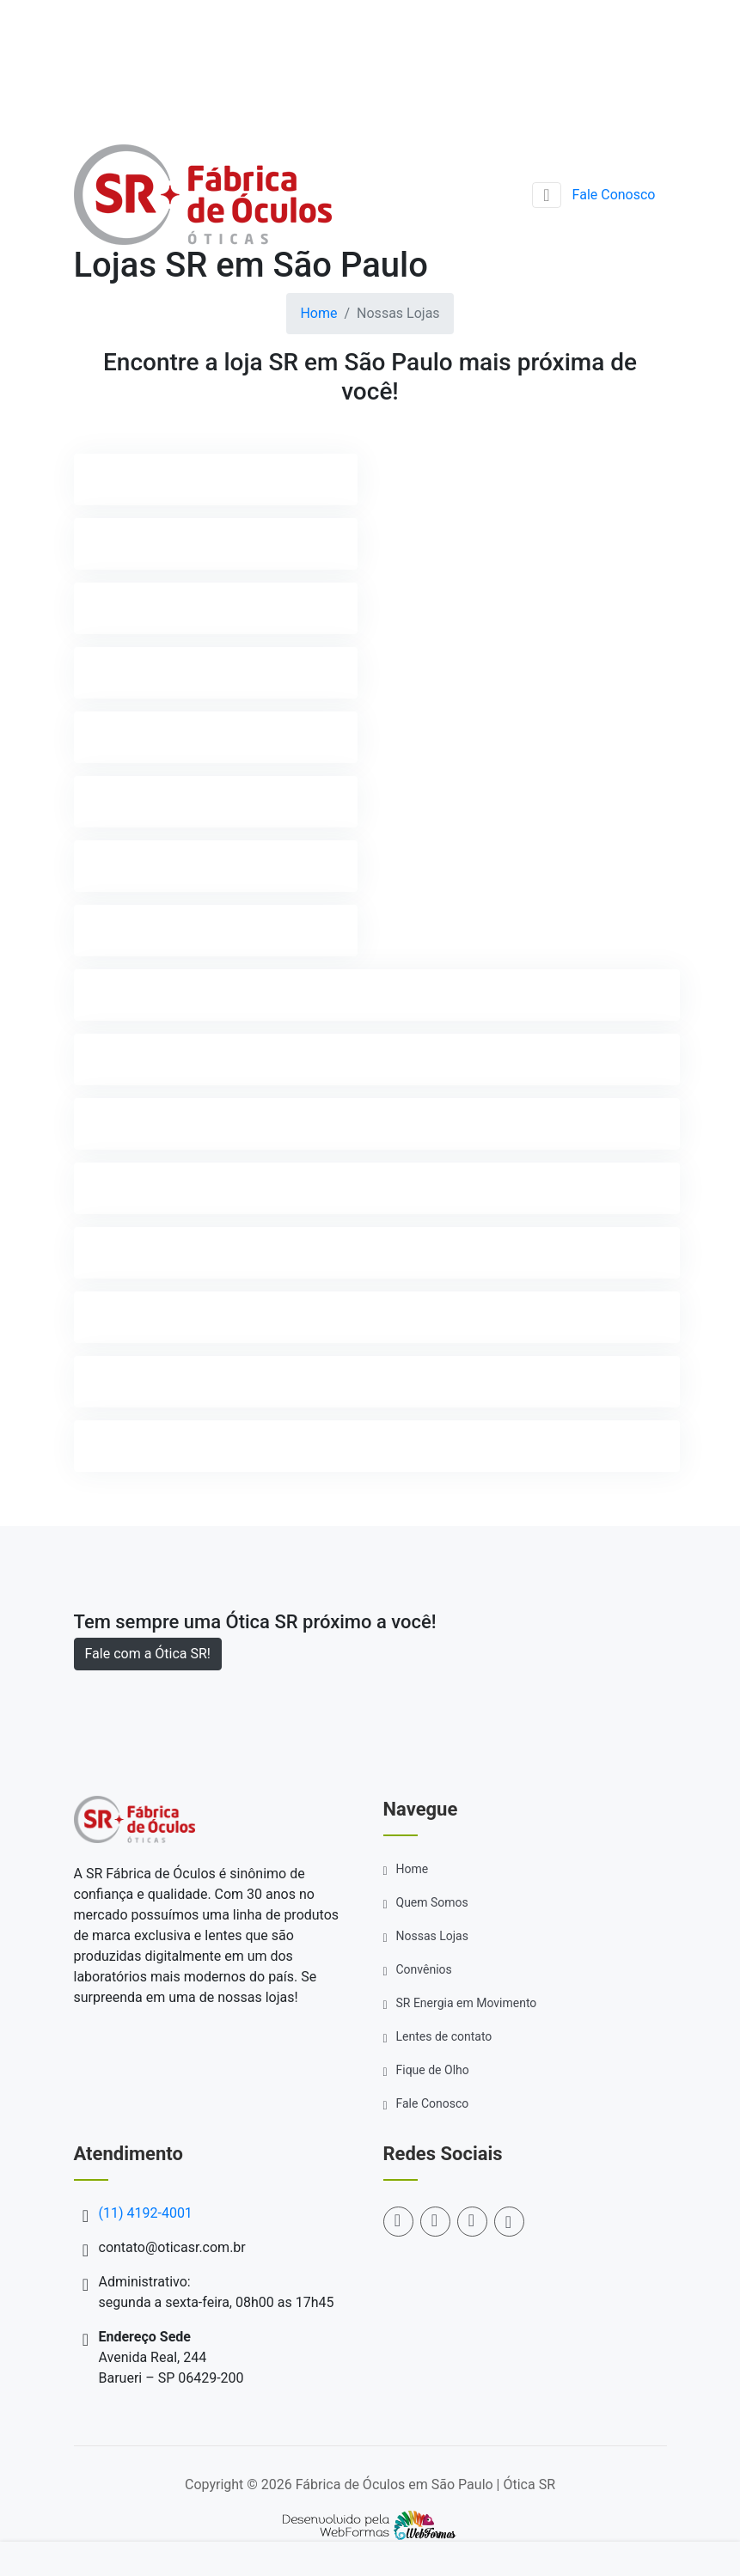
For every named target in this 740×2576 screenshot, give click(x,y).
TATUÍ (110, 1381)
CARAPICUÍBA (135, 608)
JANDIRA (120, 994)
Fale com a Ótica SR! (148, 1653)
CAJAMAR (123, 737)
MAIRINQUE (128, 1059)
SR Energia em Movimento (466, 2003)
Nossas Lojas (432, 1936)
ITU (102, 866)
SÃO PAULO (127, 1252)
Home (318, 313)
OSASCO (118, 1123)
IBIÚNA (113, 801)
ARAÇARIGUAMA (144, 479)
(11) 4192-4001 (619, 30)
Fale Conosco (614, 194)
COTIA (111, 672)
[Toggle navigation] (546, 195)
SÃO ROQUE (128, 1317)
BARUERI (119, 543)
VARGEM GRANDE (147, 1446)
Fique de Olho (432, 2070)
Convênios (424, 1969)
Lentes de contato (444, 2036)
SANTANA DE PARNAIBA (167, 1188)
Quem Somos (432, 1902)
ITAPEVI (116, 930)
